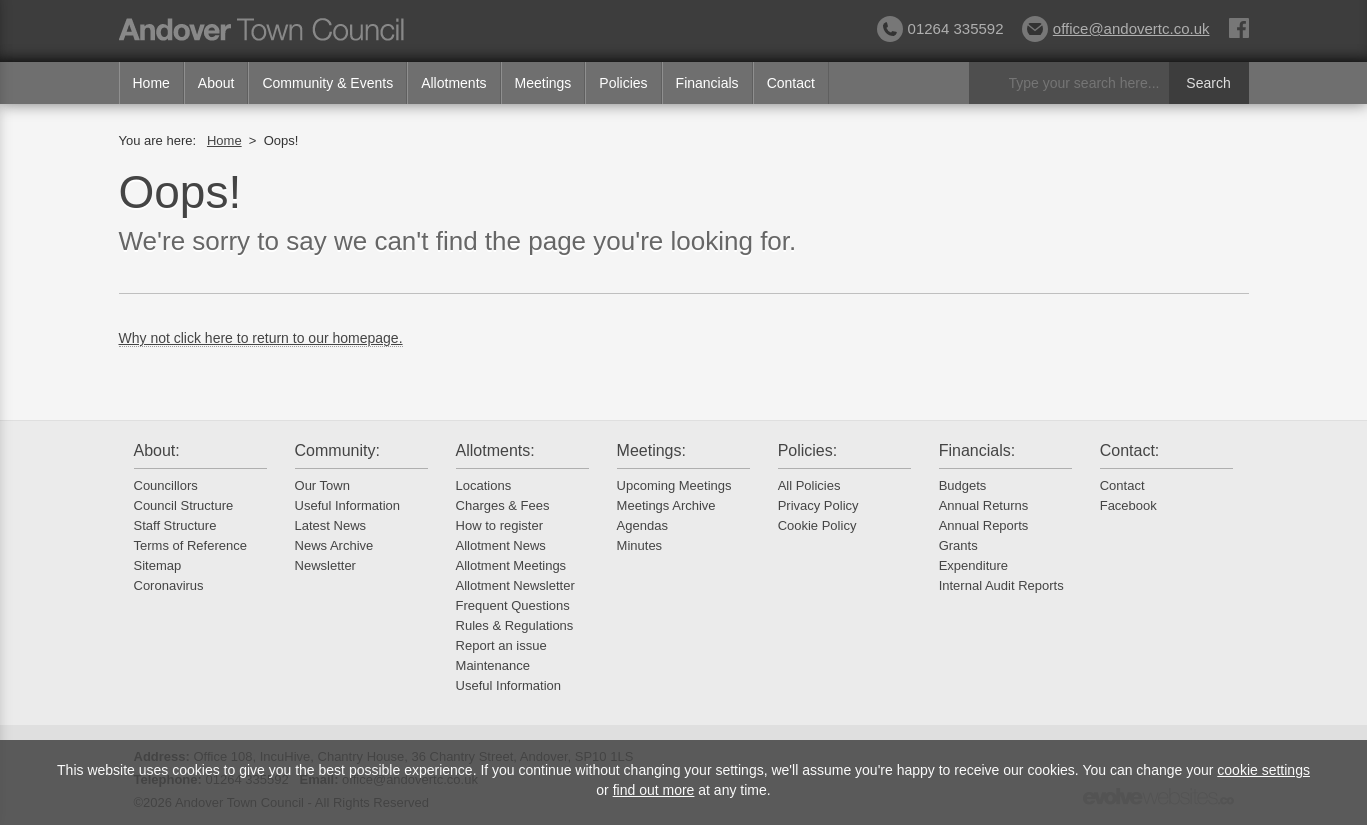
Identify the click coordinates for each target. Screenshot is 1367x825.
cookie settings (1263, 770)
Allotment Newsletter (515, 585)
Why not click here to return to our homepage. (261, 338)
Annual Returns (984, 505)
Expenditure (973, 565)
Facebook (1128, 505)
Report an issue (501, 645)
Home (151, 83)
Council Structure (184, 505)
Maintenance (493, 665)
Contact (791, 83)
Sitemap (158, 565)
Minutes (640, 545)
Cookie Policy (817, 525)
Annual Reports (984, 525)
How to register (499, 525)
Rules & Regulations (515, 625)
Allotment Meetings (511, 565)
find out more (654, 790)
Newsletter (325, 565)
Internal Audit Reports (1001, 585)
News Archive (334, 545)
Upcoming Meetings (674, 485)
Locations (484, 485)
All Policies (809, 485)
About (216, 83)
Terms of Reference (190, 545)
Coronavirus (169, 585)
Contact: (1130, 450)
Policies (623, 83)
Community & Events (327, 83)
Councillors (166, 485)
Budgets (963, 485)
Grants (958, 545)
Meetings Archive (666, 505)
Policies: (808, 450)
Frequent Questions (513, 605)
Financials (707, 83)
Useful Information (348, 505)
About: (157, 450)
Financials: (977, 450)
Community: (337, 450)
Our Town (322, 485)
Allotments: (495, 450)
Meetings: (651, 450)
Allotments (453, 83)
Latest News (331, 525)
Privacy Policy (818, 505)
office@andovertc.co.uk (1116, 28)
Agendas (642, 525)
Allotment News (501, 545)
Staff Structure (175, 525)
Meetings (543, 83)
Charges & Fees (503, 505)
